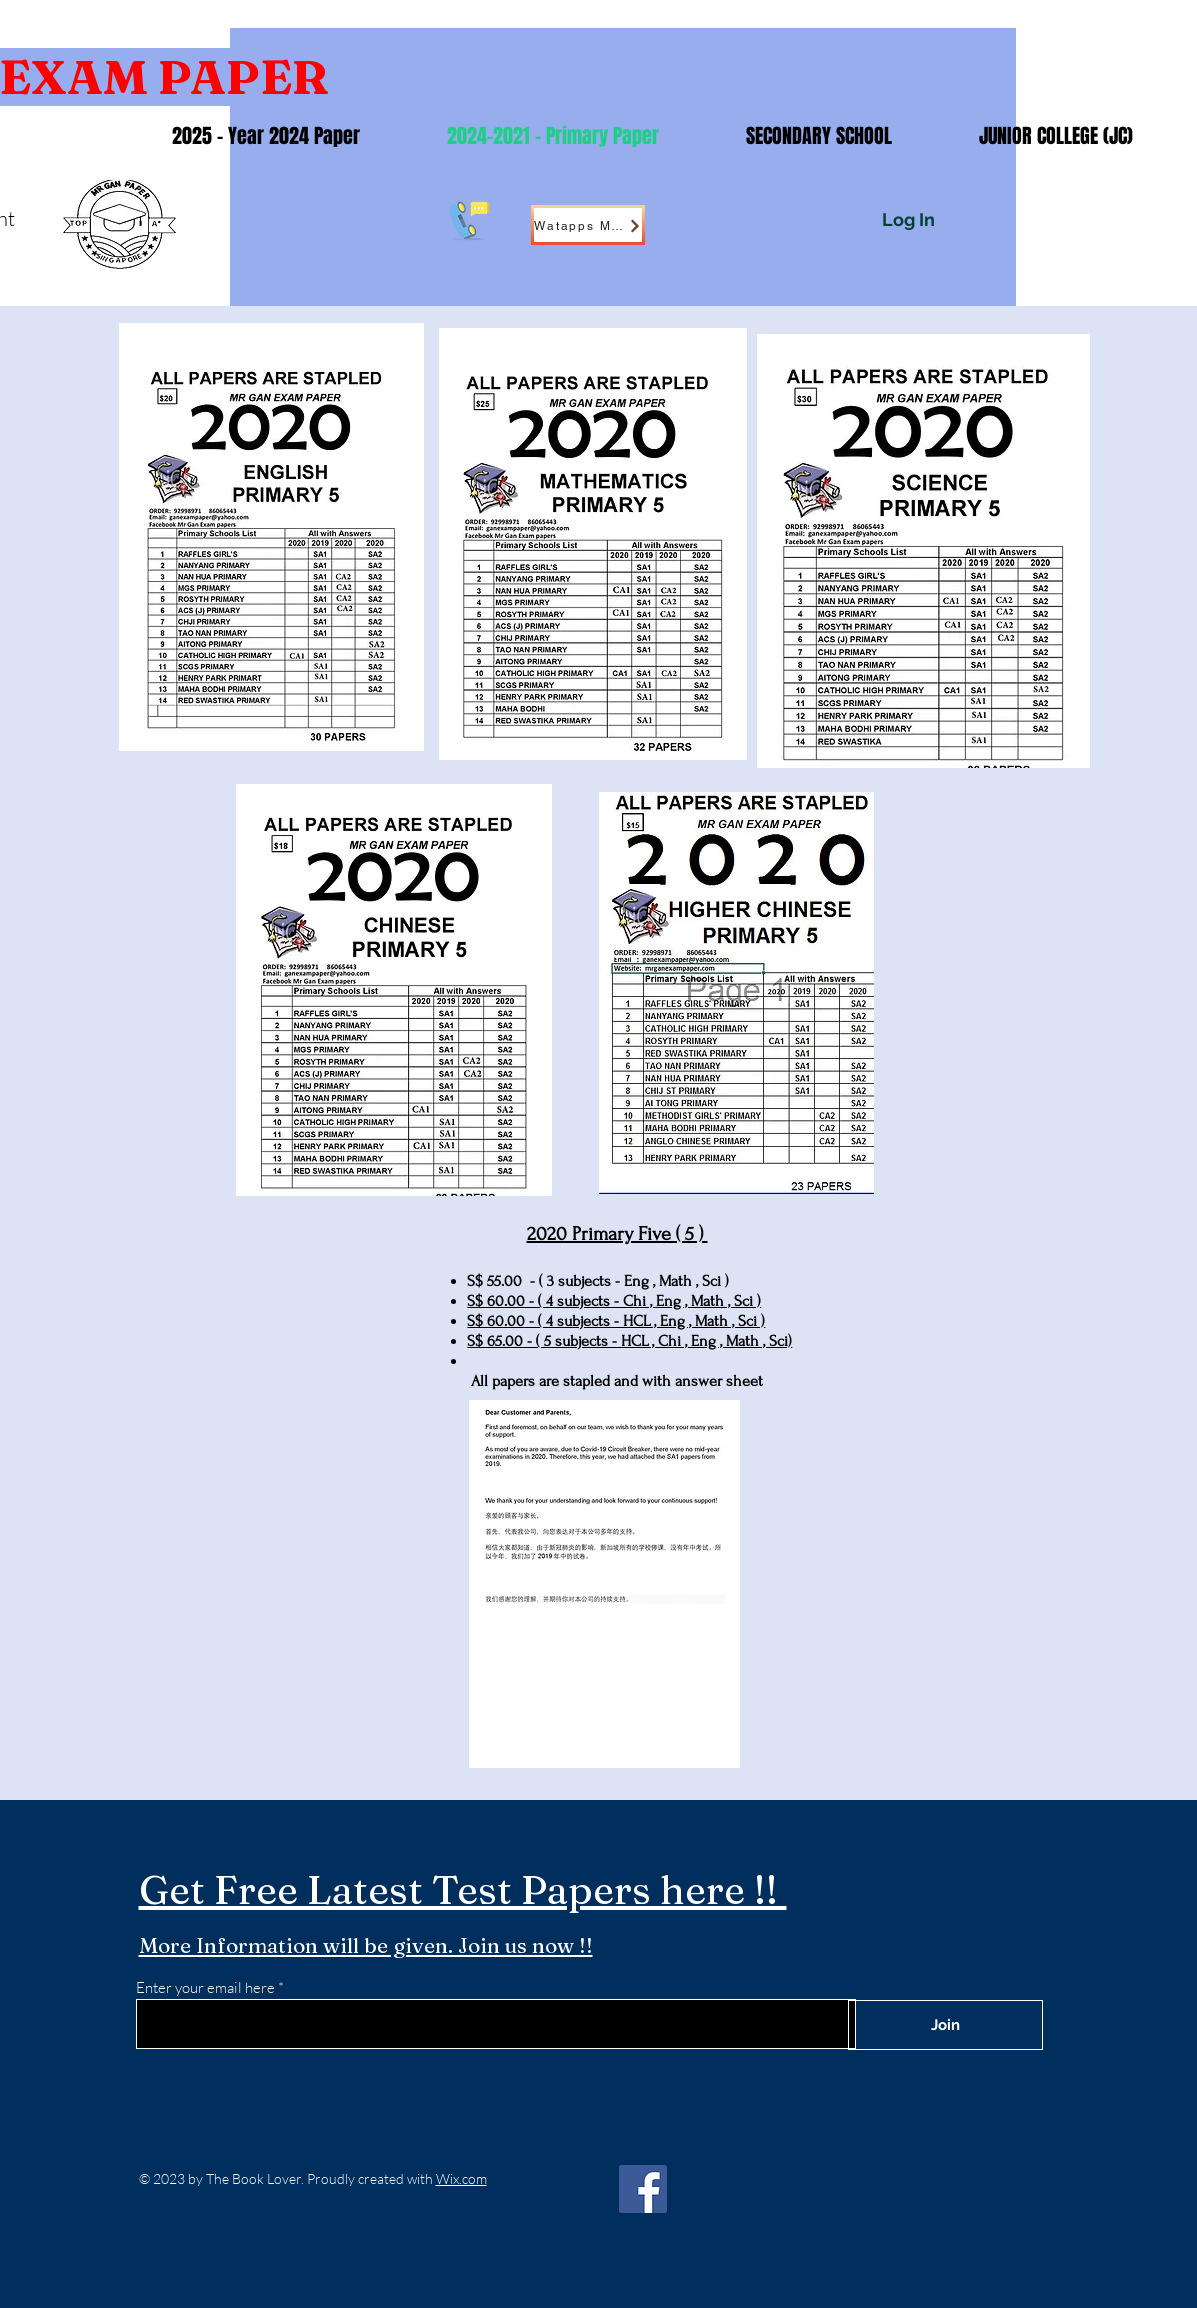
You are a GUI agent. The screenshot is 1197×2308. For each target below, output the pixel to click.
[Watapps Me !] (588, 225)
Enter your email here (205, 1987)
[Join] (945, 2025)
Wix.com (461, 2178)
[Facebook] (643, 2189)
